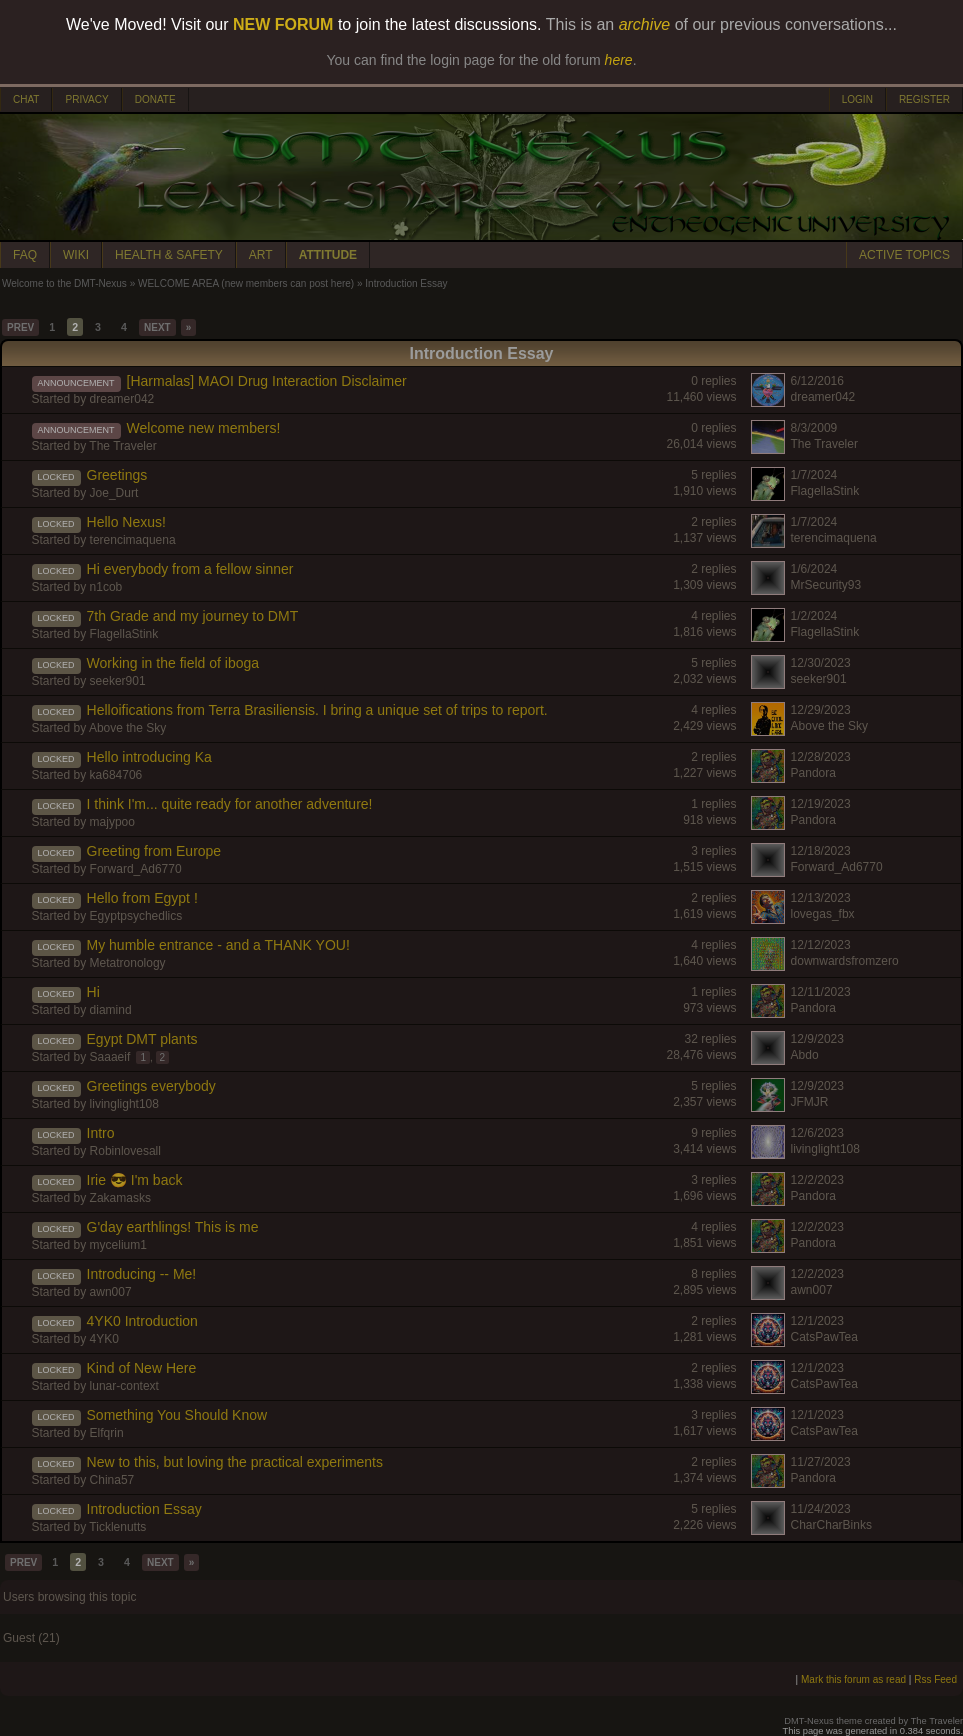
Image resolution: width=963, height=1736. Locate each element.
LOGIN (857, 99)
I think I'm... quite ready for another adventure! (230, 804)
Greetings (117, 475)
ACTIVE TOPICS (904, 255)
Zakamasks (120, 1198)
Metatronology (128, 963)
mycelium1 (118, 1245)
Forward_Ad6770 (136, 869)
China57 (112, 1480)
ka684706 (116, 775)
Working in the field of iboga (173, 663)
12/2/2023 (817, 1180)
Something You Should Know (177, 1415)
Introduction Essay (144, 1509)
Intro (101, 1133)
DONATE (155, 99)
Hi (93, 992)
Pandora (813, 773)
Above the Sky (127, 728)
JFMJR (810, 1102)
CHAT (26, 99)
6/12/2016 (817, 381)
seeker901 (118, 681)
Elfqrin (107, 1433)
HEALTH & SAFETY (169, 255)
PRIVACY (86, 99)
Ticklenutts (117, 1527)
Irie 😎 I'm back (135, 1180)
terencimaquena (133, 540)
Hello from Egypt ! (142, 898)
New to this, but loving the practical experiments (235, 1462)
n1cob (106, 587)
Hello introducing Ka (149, 757)
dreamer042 (122, 399)
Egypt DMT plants (142, 1039)
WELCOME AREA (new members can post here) (246, 283)
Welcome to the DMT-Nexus (64, 283)
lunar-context (124, 1386)
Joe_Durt (114, 493)
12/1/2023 (817, 1321)
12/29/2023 (821, 710)
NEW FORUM (283, 24)
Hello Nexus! (126, 522)
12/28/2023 (821, 757)
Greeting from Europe (154, 851)
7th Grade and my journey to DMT (193, 616)
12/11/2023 (821, 992)
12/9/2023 (817, 1039)
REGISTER (924, 99)
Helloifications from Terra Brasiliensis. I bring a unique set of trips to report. (317, 710)
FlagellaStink (825, 491)
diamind (111, 1010)
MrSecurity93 (826, 585)
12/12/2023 (821, 945)
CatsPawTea (824, 1337)
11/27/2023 (821, 1462)
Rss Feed (935, 1679)
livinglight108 (124, 1104)
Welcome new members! (204, 428)
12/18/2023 (821, 851)
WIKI (76, 255)
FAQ (25, 255)
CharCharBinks (831, 1525)
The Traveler (122, 446)
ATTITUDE (328, 255)
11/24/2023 (821, 1509)
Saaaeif (110, 1057)
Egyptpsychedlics (136, 916)
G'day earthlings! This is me (173, 1227)
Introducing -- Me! (142, 1274)
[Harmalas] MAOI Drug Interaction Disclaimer (267, 381)
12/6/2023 (817, 1133)
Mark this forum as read (853, 1679)
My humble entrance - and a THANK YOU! (218, 945)
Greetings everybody (151, 1086)
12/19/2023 (821, 804)
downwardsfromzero (845, 961)
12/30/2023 (821, 663)
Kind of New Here (142, 1368)
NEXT (157, 327)
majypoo (112, 822)
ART (261, 255)
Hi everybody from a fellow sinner (190, 569)
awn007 (111, 1292)
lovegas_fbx (823, 914)
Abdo (805, 1055)
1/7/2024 (814, 475)
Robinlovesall (125, 1151)
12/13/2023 (821, 898)
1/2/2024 (814, 616)
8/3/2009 (814, 428)
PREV (20, 327)
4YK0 (104, 1339)
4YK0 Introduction (142, 1321)
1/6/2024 (814, 569)
